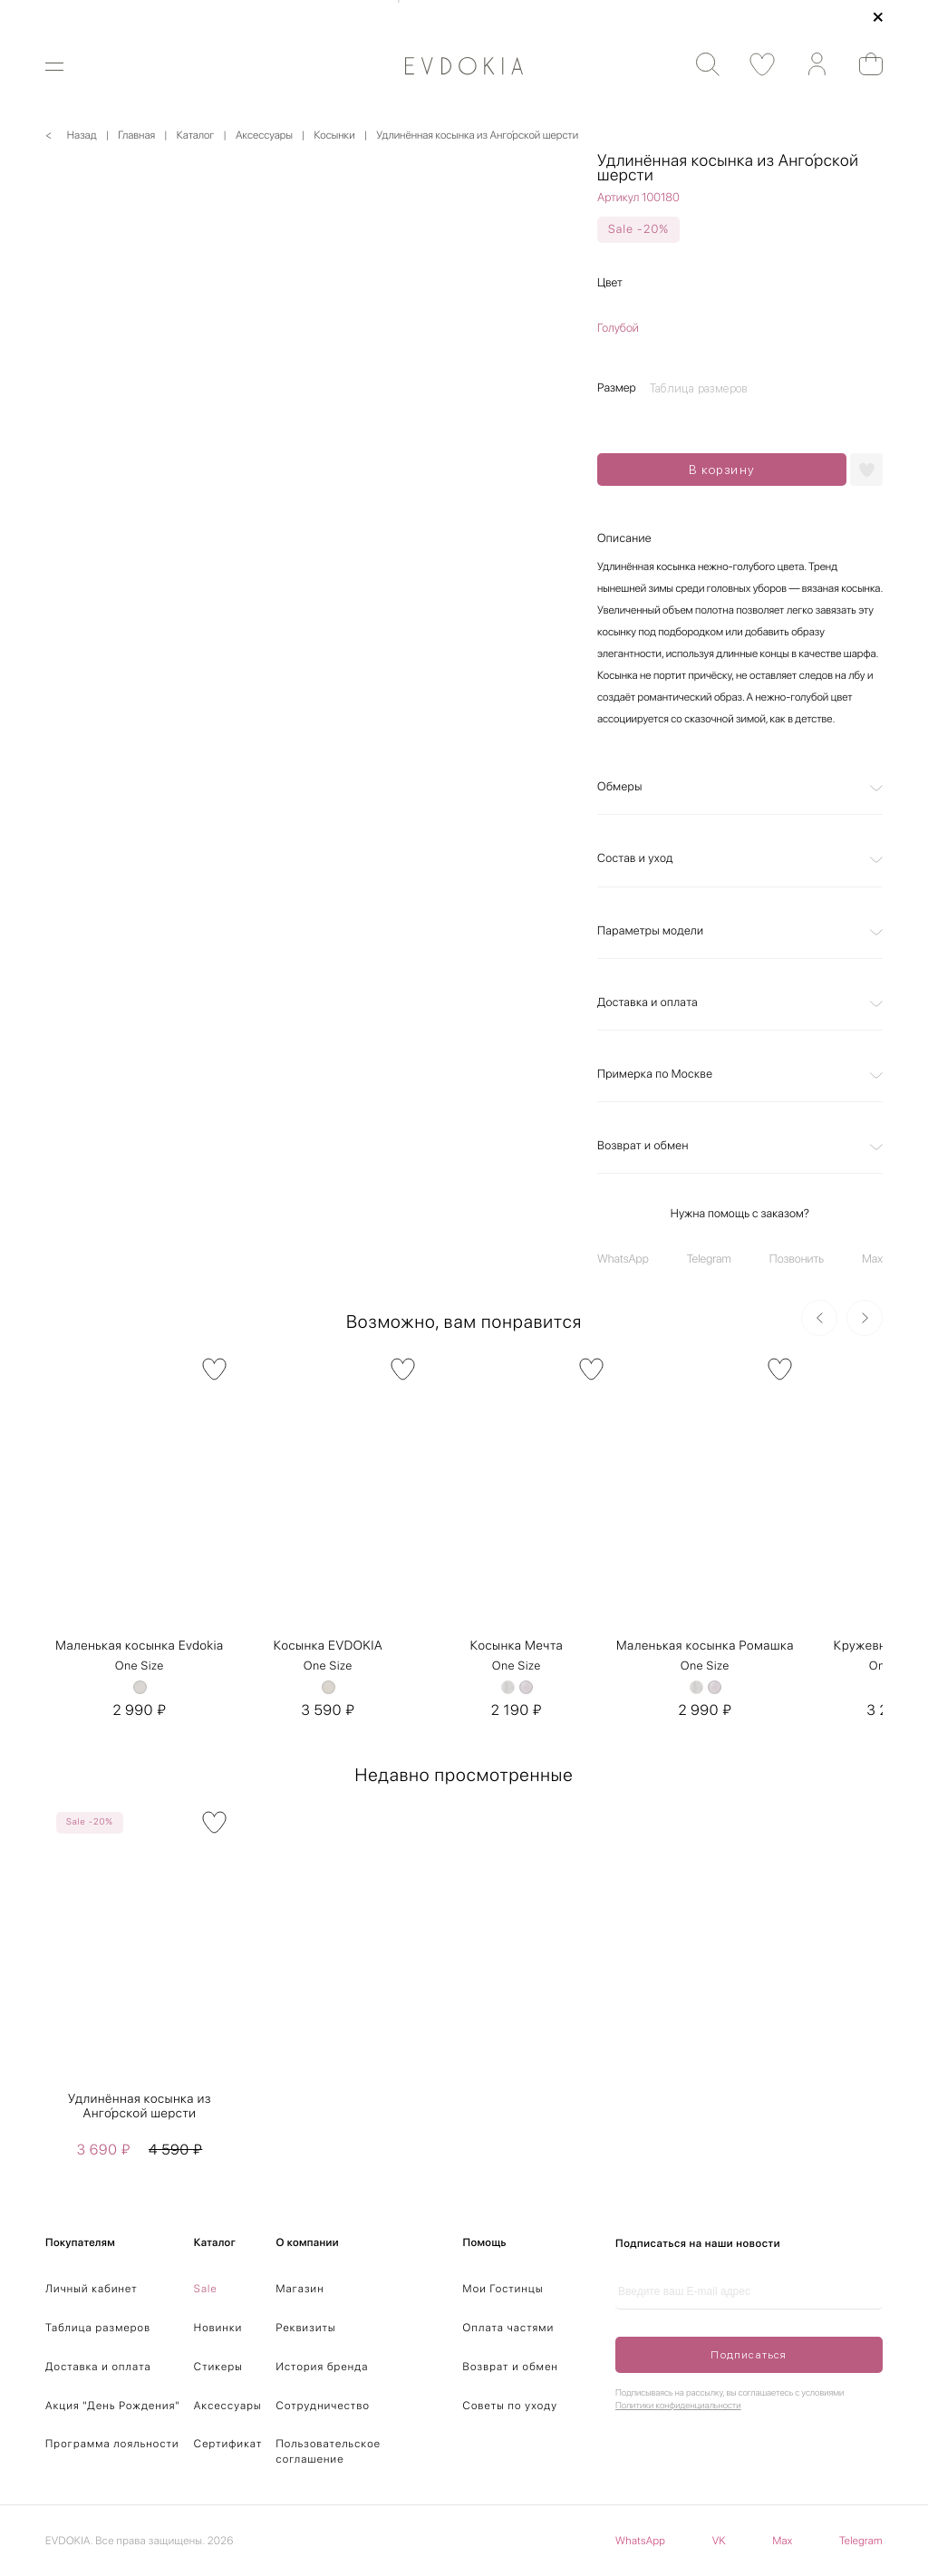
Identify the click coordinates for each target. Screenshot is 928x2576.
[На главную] (464, 66)
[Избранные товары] (753, 64)
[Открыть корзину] (862, 64)
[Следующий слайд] (864, 1318)
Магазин (300, 2288)
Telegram (709, 1259)
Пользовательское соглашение (329, 2451)
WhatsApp (623, 1259)
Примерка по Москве (654, 1074)
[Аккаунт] (808, 64)
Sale (206, 2288)
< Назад (71, 135)
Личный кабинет (91, 2288)
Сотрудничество (323, 2405)
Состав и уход (635, 859)
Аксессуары (228, 2405)
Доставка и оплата (647, 1003)
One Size (139, 1666)
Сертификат (228, 2443)
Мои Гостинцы (503, 2288)
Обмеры (620, 787)
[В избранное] (214, 1369)
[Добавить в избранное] (866, 469)
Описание (624, 539)
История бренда (322, 2366)
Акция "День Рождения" (112, 2405)
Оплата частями (509, 2327)
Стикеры (218, 2366)
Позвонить (796, 1259)
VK (719, 2540)
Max (872, 1259)
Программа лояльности (112, 2443)
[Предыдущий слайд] (819, 1318)
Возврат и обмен (643, 1146)
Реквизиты (306, 2327)
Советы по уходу (510, 2405)
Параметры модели (650, 931)
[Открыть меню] (65, 66)
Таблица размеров (97, 2327)
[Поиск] (699, 64)
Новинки (218, 2327)
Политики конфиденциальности (678, 2405)
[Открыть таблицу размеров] (703, 388)
